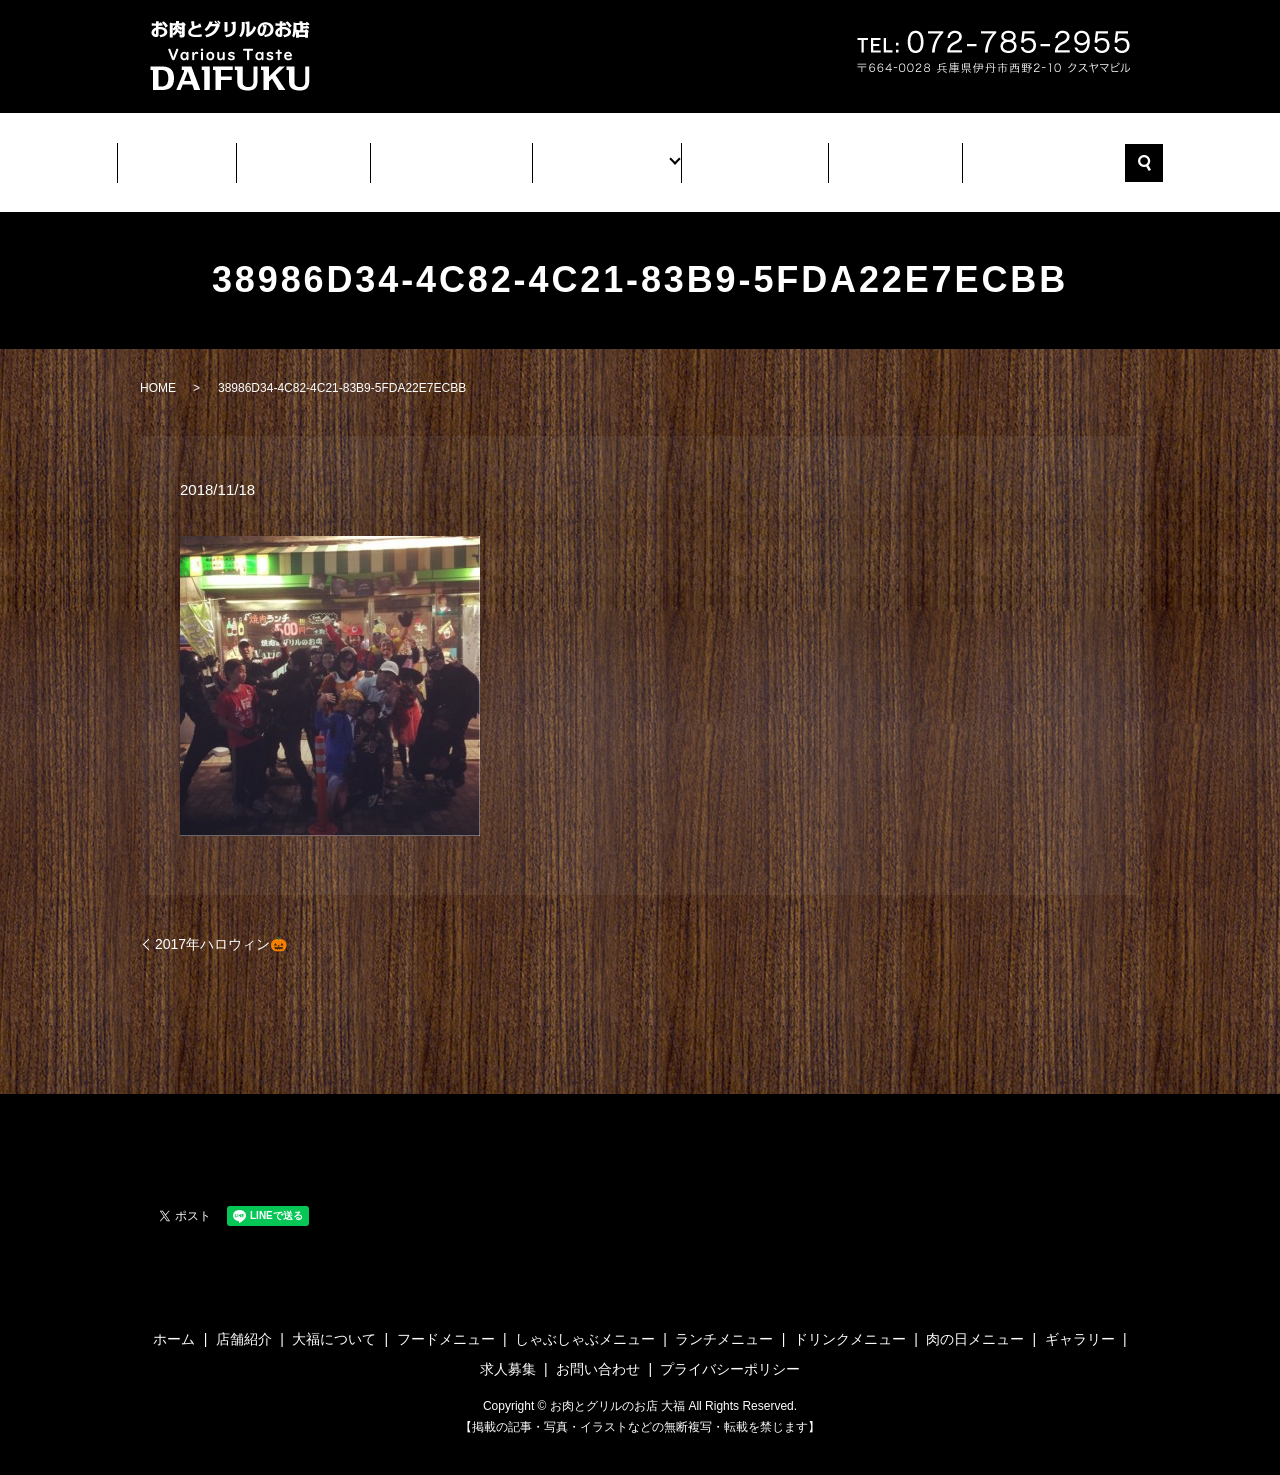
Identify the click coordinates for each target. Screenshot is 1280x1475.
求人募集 (877, 155)
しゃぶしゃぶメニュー (585, 1321)
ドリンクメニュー (850, 1321)
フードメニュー (446, 1321)
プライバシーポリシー (730, 1351)
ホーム (197, 155)
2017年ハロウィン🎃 (221, 926)
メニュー (605, 155)
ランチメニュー (724, 1321)
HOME (158, 370)
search (1120, 154)
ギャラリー (741, 155)
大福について (461, 155)
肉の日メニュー (975, 1321)
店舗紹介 (317, 155)
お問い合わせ (1021, 155)
